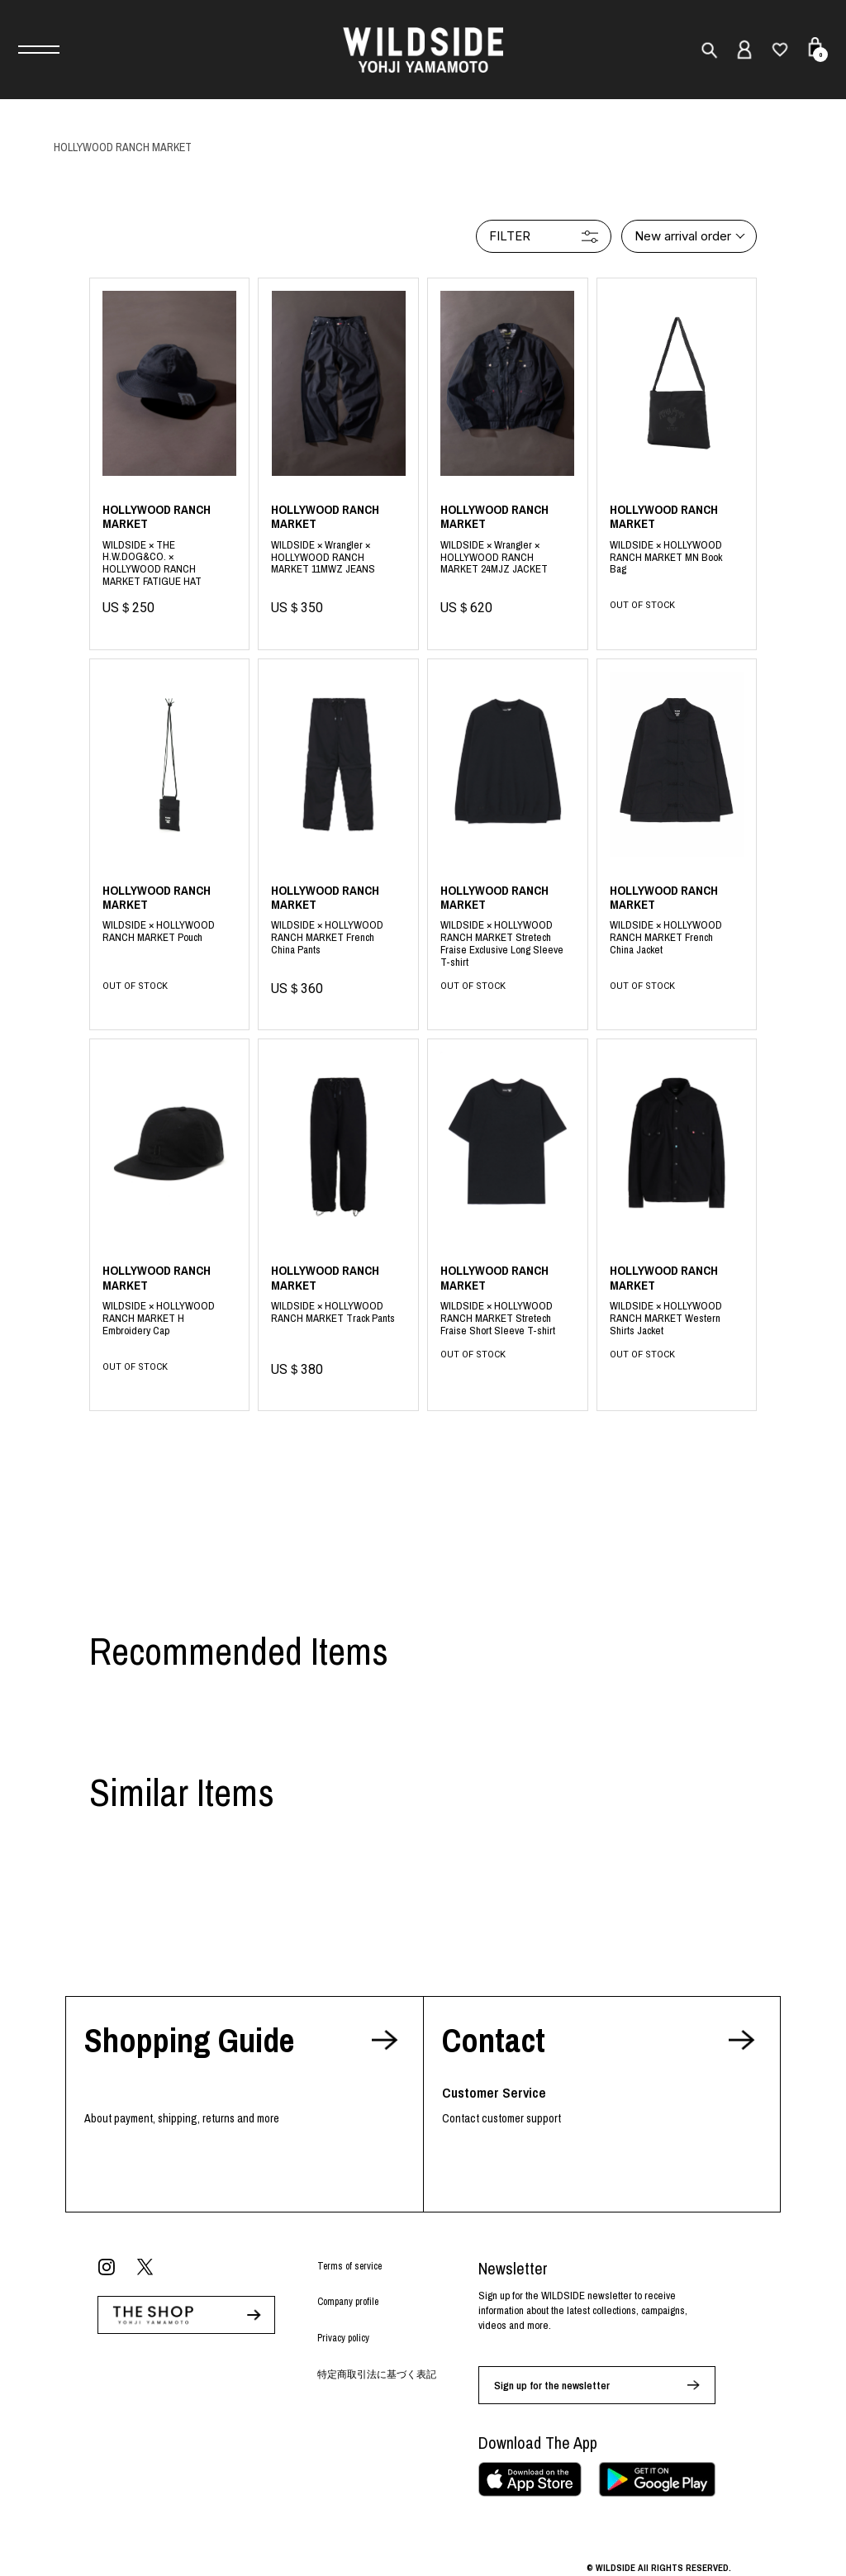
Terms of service (349, 2266)
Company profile (347, 2301)
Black (169, 559)
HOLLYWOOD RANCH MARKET (123, 147)
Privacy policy (343, 2338)
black (677, 556)
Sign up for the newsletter (552, 2386)
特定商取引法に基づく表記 (376, 2374)
